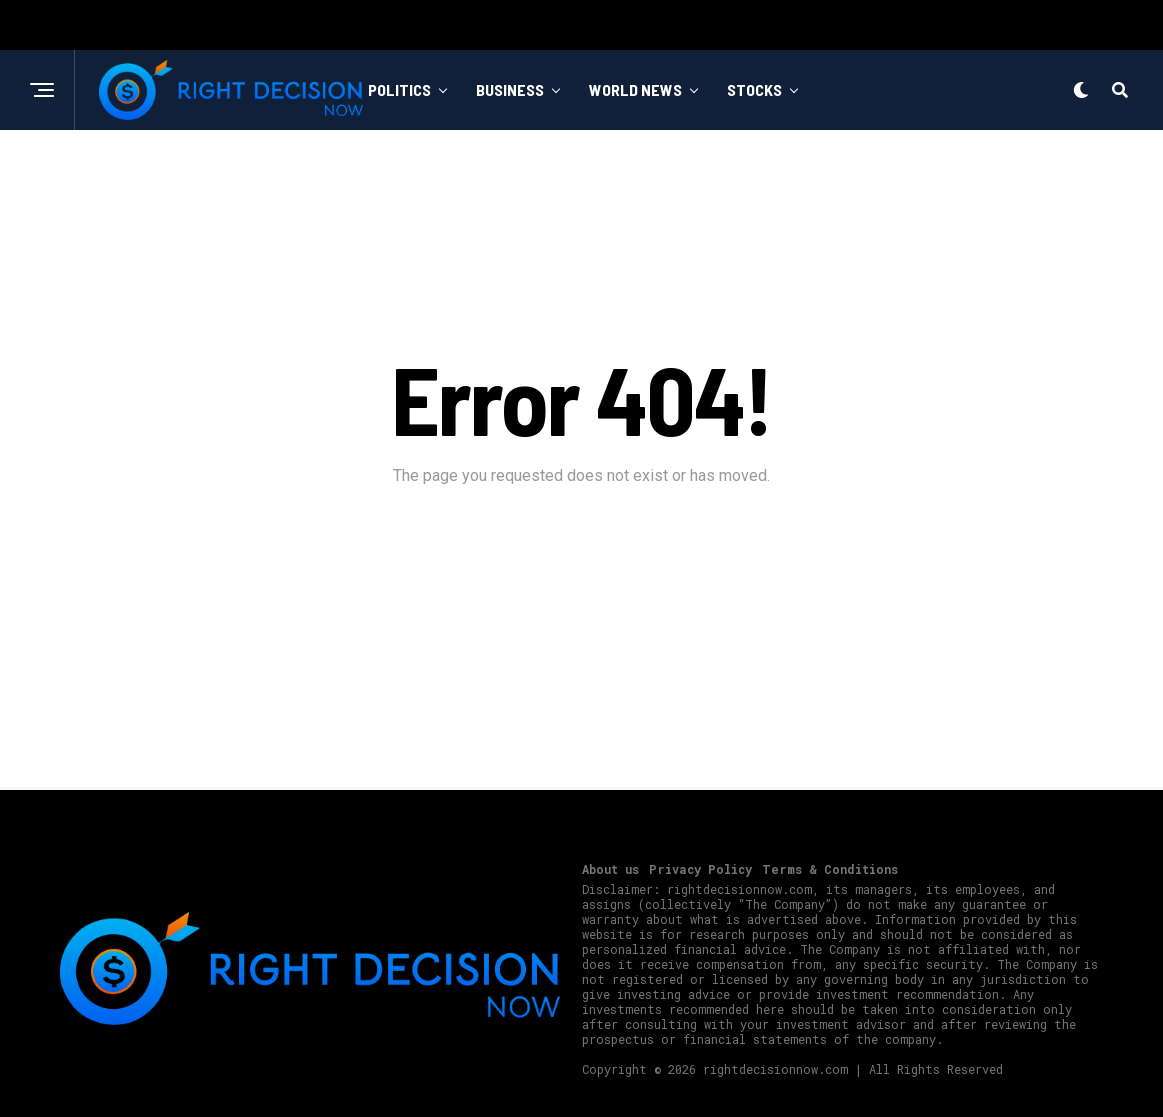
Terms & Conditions (830, 869)
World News (635, 89)
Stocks (754, 89)
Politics (399, 89)
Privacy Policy (700, 869)
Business (510, 89)
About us (610, 869)
